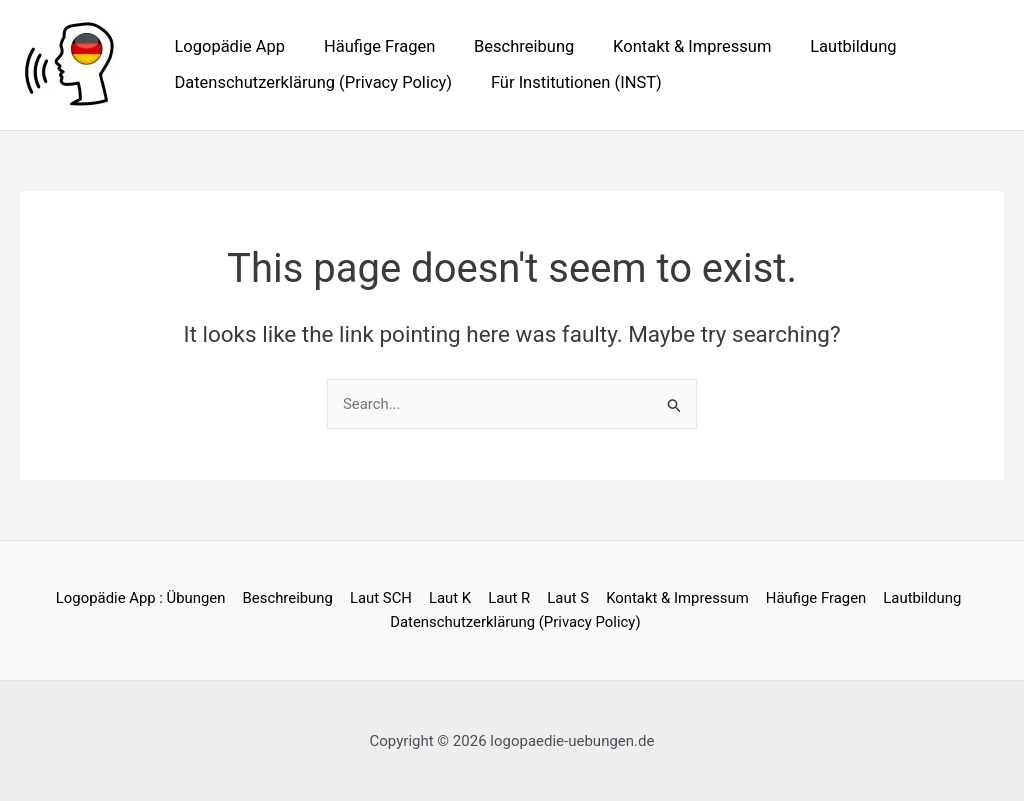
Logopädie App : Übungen (146, 598)
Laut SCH (384, 598)
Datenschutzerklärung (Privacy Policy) (311, 82)
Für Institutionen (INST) (567, 82)
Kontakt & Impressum (672, 46)
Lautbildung (827, 46)
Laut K (451, 598)
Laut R (509, 598)
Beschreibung (510, 46)
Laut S (566, 598)
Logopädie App (227, 46)
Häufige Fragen (370, 46)
